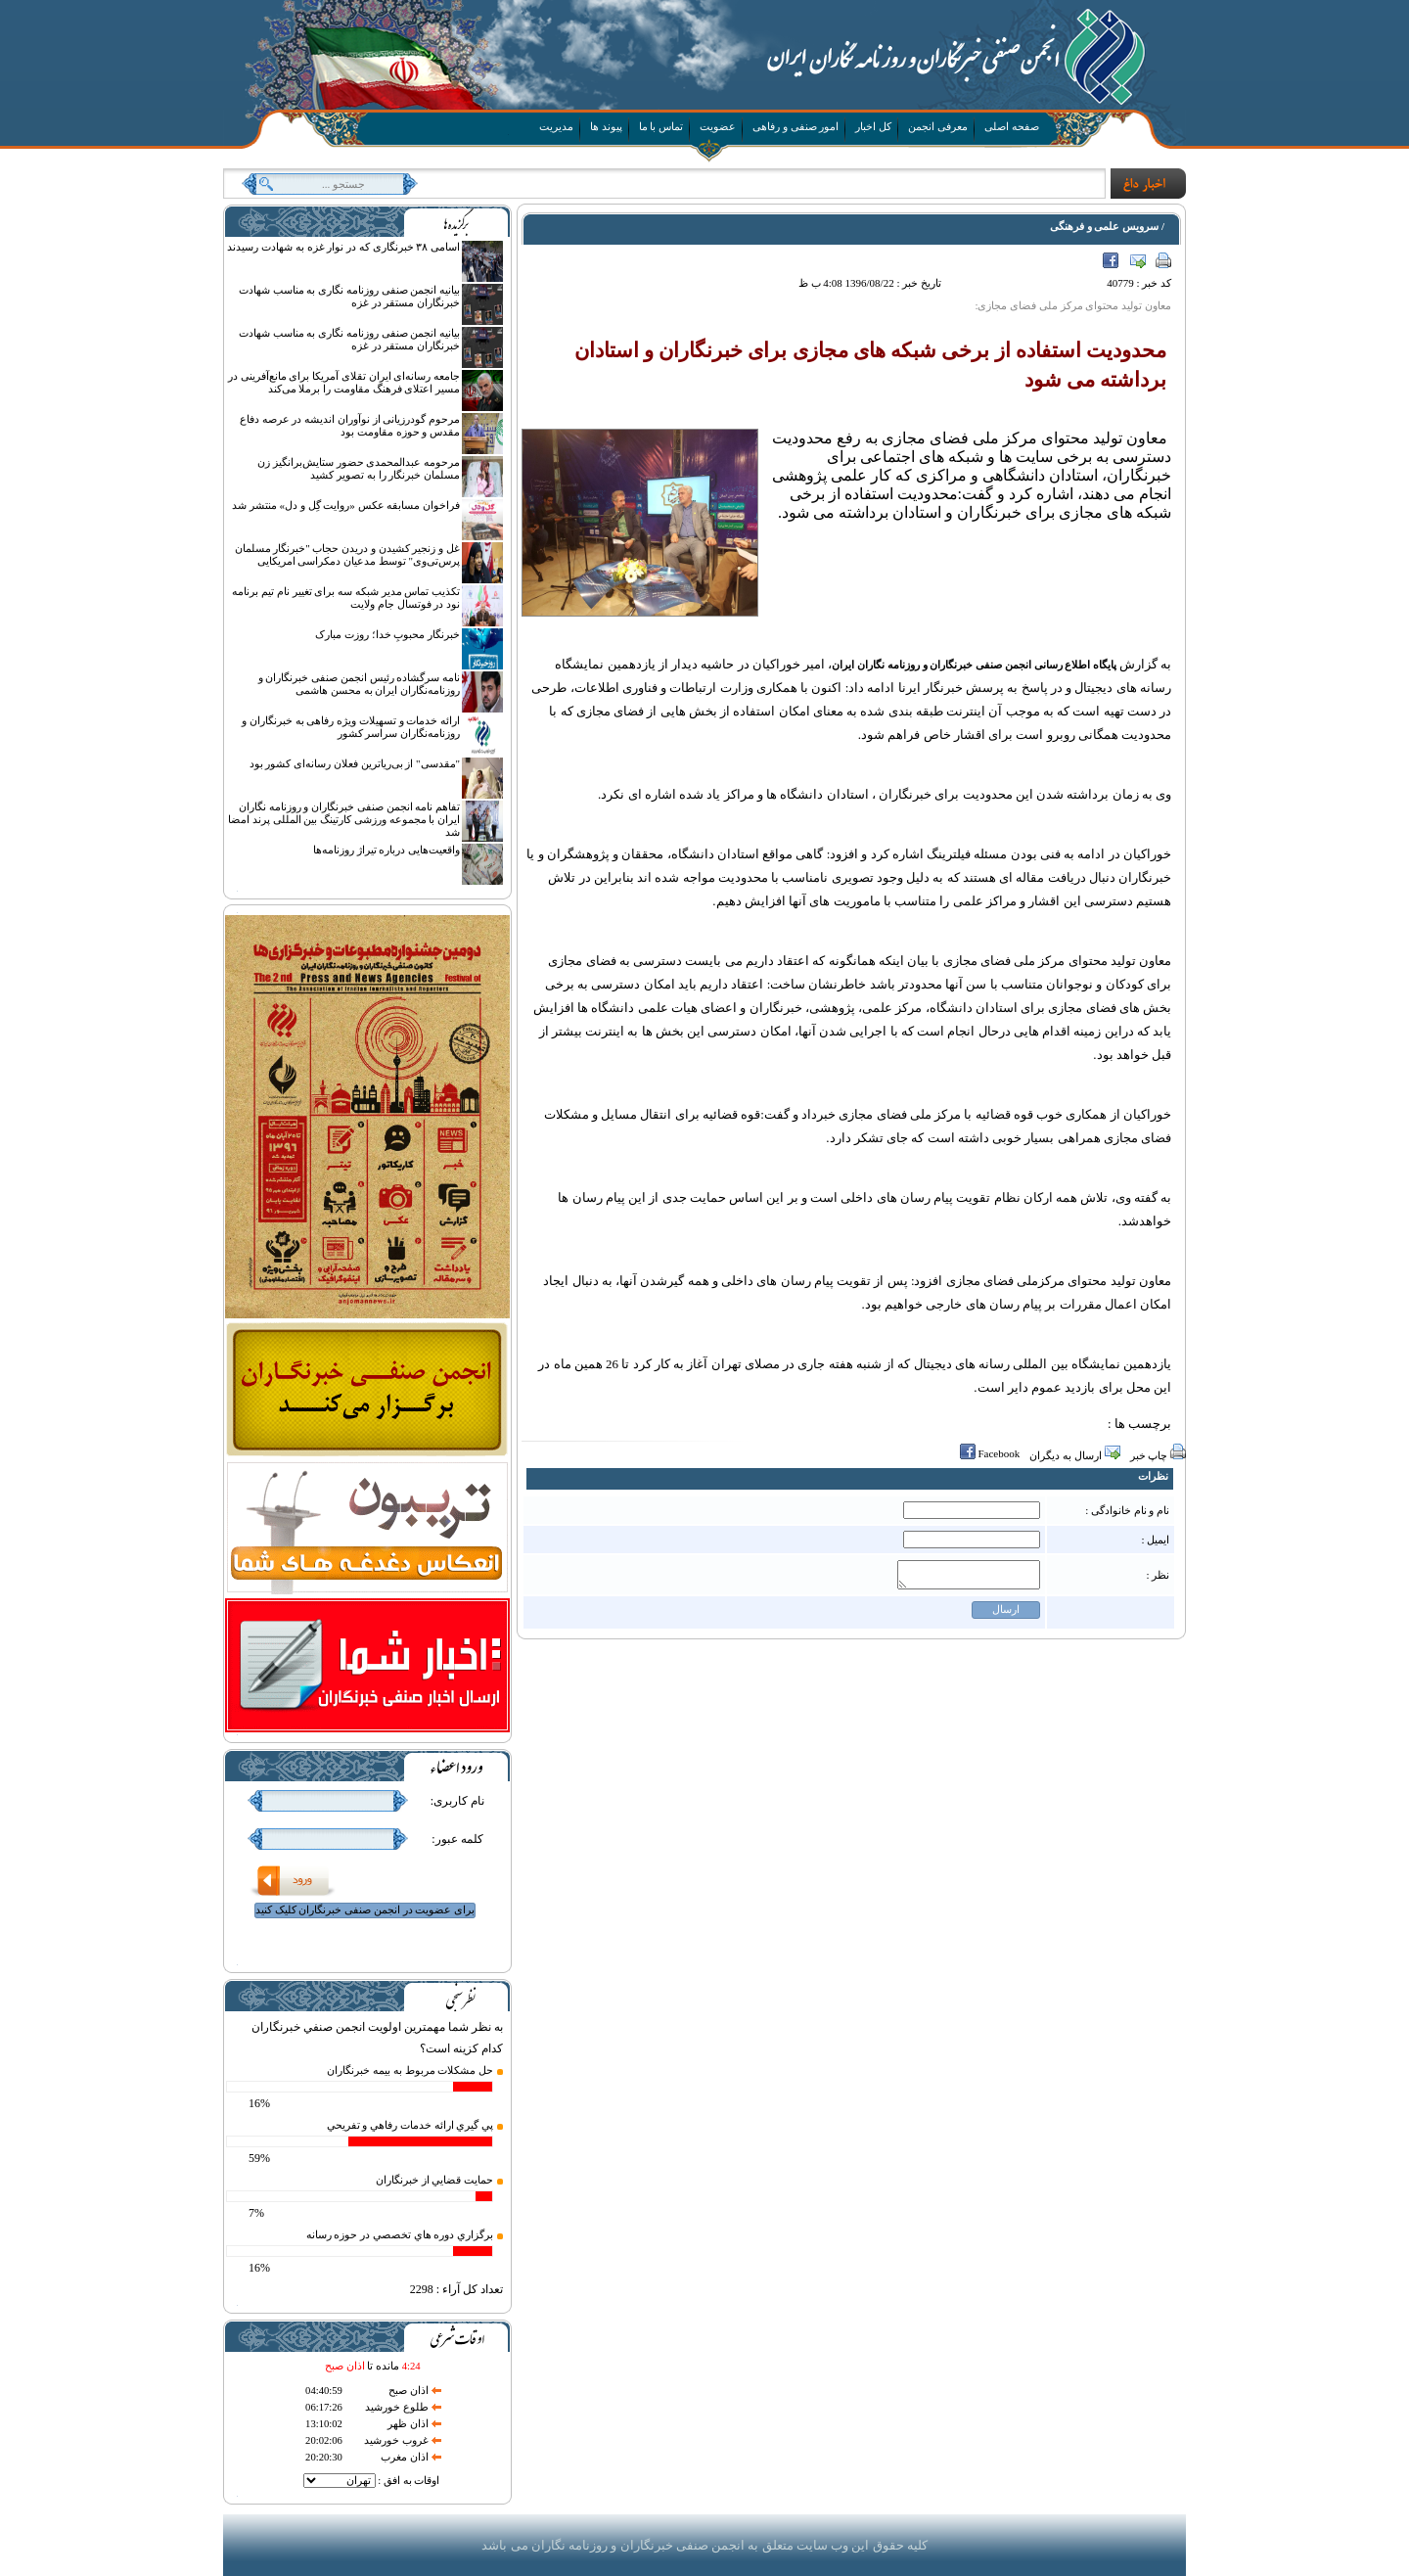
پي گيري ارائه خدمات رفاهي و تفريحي (410, 2125)
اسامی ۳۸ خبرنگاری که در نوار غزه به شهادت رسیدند (343, 247)
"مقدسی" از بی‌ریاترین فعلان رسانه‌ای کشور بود (355, 763)
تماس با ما (661, 126)
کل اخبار (873, 126)
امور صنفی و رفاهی (795, 126)
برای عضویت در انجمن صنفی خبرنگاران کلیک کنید (365, 1909)
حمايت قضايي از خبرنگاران (434, 2179)
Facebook (1111, 262)
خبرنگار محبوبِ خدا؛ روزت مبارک (387, 634)
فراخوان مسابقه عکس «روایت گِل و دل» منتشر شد (346, 505)
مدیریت (556, 126)
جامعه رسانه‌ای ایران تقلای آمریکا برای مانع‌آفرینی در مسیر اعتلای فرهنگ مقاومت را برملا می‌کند (344, 382)
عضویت (718, 126)
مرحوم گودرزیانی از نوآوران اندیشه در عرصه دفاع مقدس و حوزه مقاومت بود (350, 425)
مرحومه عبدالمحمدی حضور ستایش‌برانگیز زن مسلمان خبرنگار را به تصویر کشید (358, 468)
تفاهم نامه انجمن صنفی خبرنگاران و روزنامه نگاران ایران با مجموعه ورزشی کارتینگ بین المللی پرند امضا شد (344, 819)
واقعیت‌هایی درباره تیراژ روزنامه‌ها (386, 849)
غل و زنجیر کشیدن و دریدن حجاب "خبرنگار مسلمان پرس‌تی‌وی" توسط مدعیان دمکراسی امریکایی (348, 554)
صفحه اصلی (1011, 126)
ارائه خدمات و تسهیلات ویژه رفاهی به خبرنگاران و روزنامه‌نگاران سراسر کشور (351, 726)
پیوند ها (606, 126)
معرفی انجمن (938, 126)
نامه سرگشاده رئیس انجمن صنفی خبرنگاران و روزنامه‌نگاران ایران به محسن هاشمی (359, 683)
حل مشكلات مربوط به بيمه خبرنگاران (410, 2070)
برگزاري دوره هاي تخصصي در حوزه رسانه (400, 2234)
